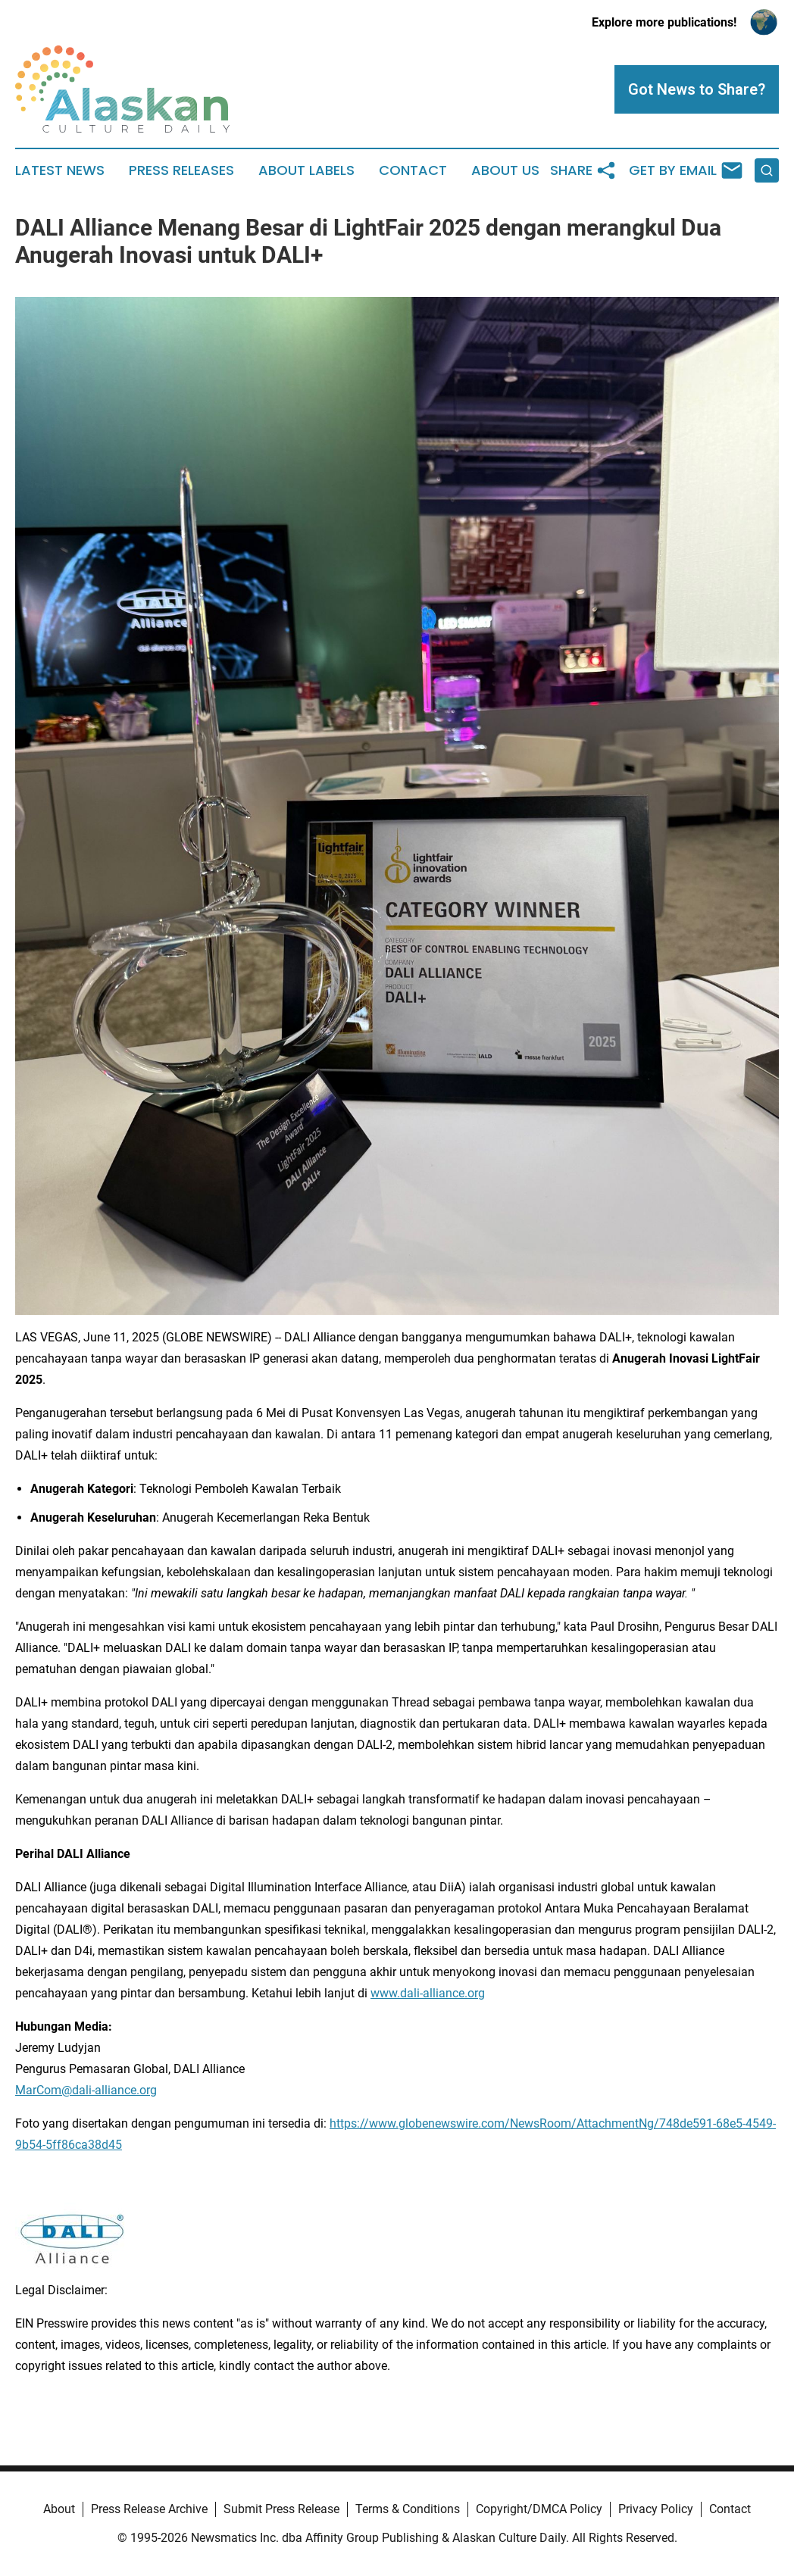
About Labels (306, 170)
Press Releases (181, 170)
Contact (413, 170)
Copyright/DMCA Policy (539, 2509)
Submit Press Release (281, 2509)
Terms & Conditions (407, 2509)
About (59, 2509)
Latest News (60, 170)
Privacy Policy (655, 2509)
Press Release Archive (149, 2509)
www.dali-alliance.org (427, 1993)
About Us (505, 170)
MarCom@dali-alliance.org (86, 2090)
